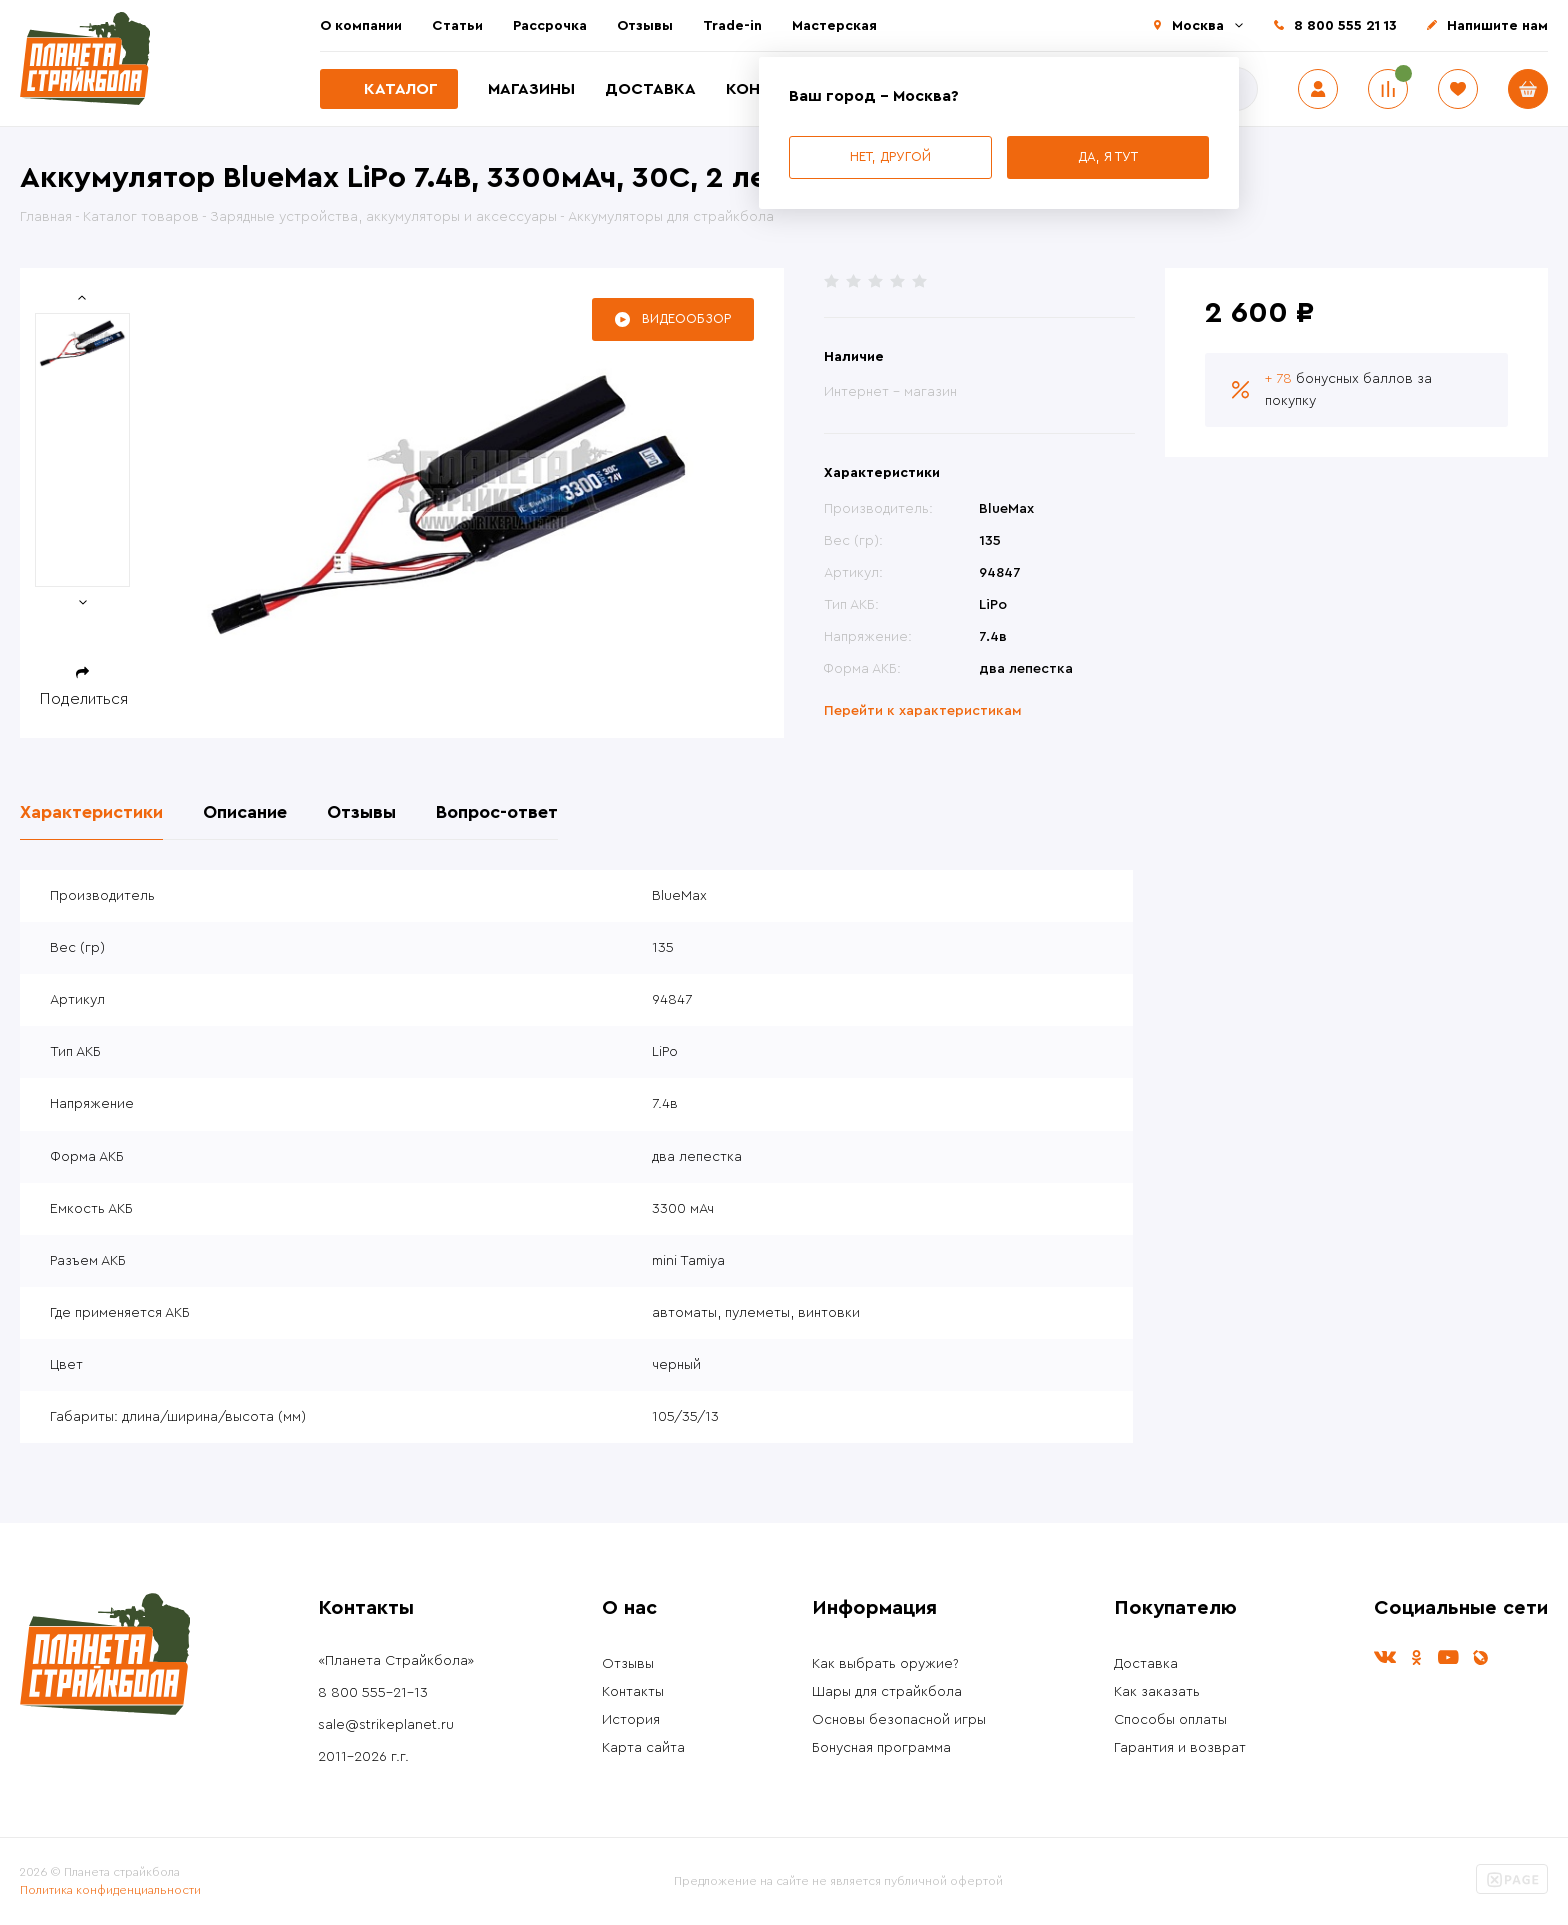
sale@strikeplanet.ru (386, 1725)
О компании (361, 26)
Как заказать (1157, 1692)
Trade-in (732, 26)
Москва (1198, 26)
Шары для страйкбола (887, 1692)
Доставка (650, 89)
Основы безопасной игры (899, 1720)
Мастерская (834, 26)
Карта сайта (643, 1748)
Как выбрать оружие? (885, 1664)
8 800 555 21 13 (1345, 26)
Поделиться (84, 699)
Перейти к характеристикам (923, 711)
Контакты (633, 1692)
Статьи (457, 26)
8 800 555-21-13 (373, 1693)
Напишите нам (1497, 26)
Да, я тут (1108, 156)
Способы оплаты (1170, 1720)
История (631, 1720)
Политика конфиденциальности (110, 1890)
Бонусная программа (881, 1748)
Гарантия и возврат (1180, 1748)
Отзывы (645, 26)
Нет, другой (890, 156)
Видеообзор (686, 318)
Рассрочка (550, 26)
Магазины (531, 89)
